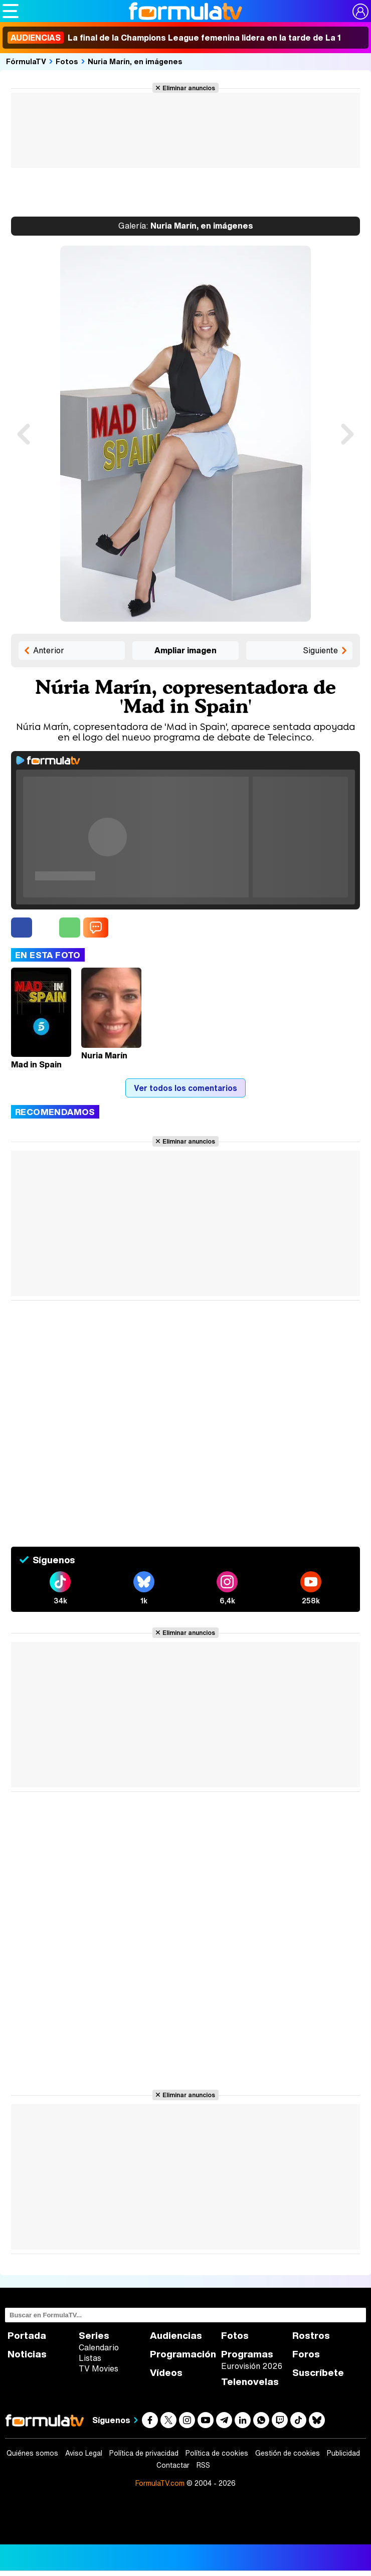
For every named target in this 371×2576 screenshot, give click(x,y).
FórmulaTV (26, 61)
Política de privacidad (143, 2453)
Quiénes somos (32, 2453)
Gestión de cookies (287, 2453)
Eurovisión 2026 (251, 2366)
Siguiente (320, 650)
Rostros (311, 2335)
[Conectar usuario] (360, 12)
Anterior (48, 650)
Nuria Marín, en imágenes (135, 61)
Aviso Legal (83, 2453)
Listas (90, 2358)
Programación (183, 2354)
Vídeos (166, 2372)
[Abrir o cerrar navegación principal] (11, 11)
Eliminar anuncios (188, 87)
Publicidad (343, 2453)
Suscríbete (318, 2372)
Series (94, 2335)
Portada (27, 2335)
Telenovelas (250, 2381)
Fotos (67, 61)
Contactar (173, 2465)
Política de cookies (217, 2453)
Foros (306, 2354)
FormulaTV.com (159, 2483)
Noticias (27, 2354)
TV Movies (98, 2368)
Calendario (99, 2347)
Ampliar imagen (185, 650)
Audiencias (176, 2335)
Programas (247, 2354)
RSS (203, 2465)
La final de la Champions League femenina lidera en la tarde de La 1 (174, 38)
